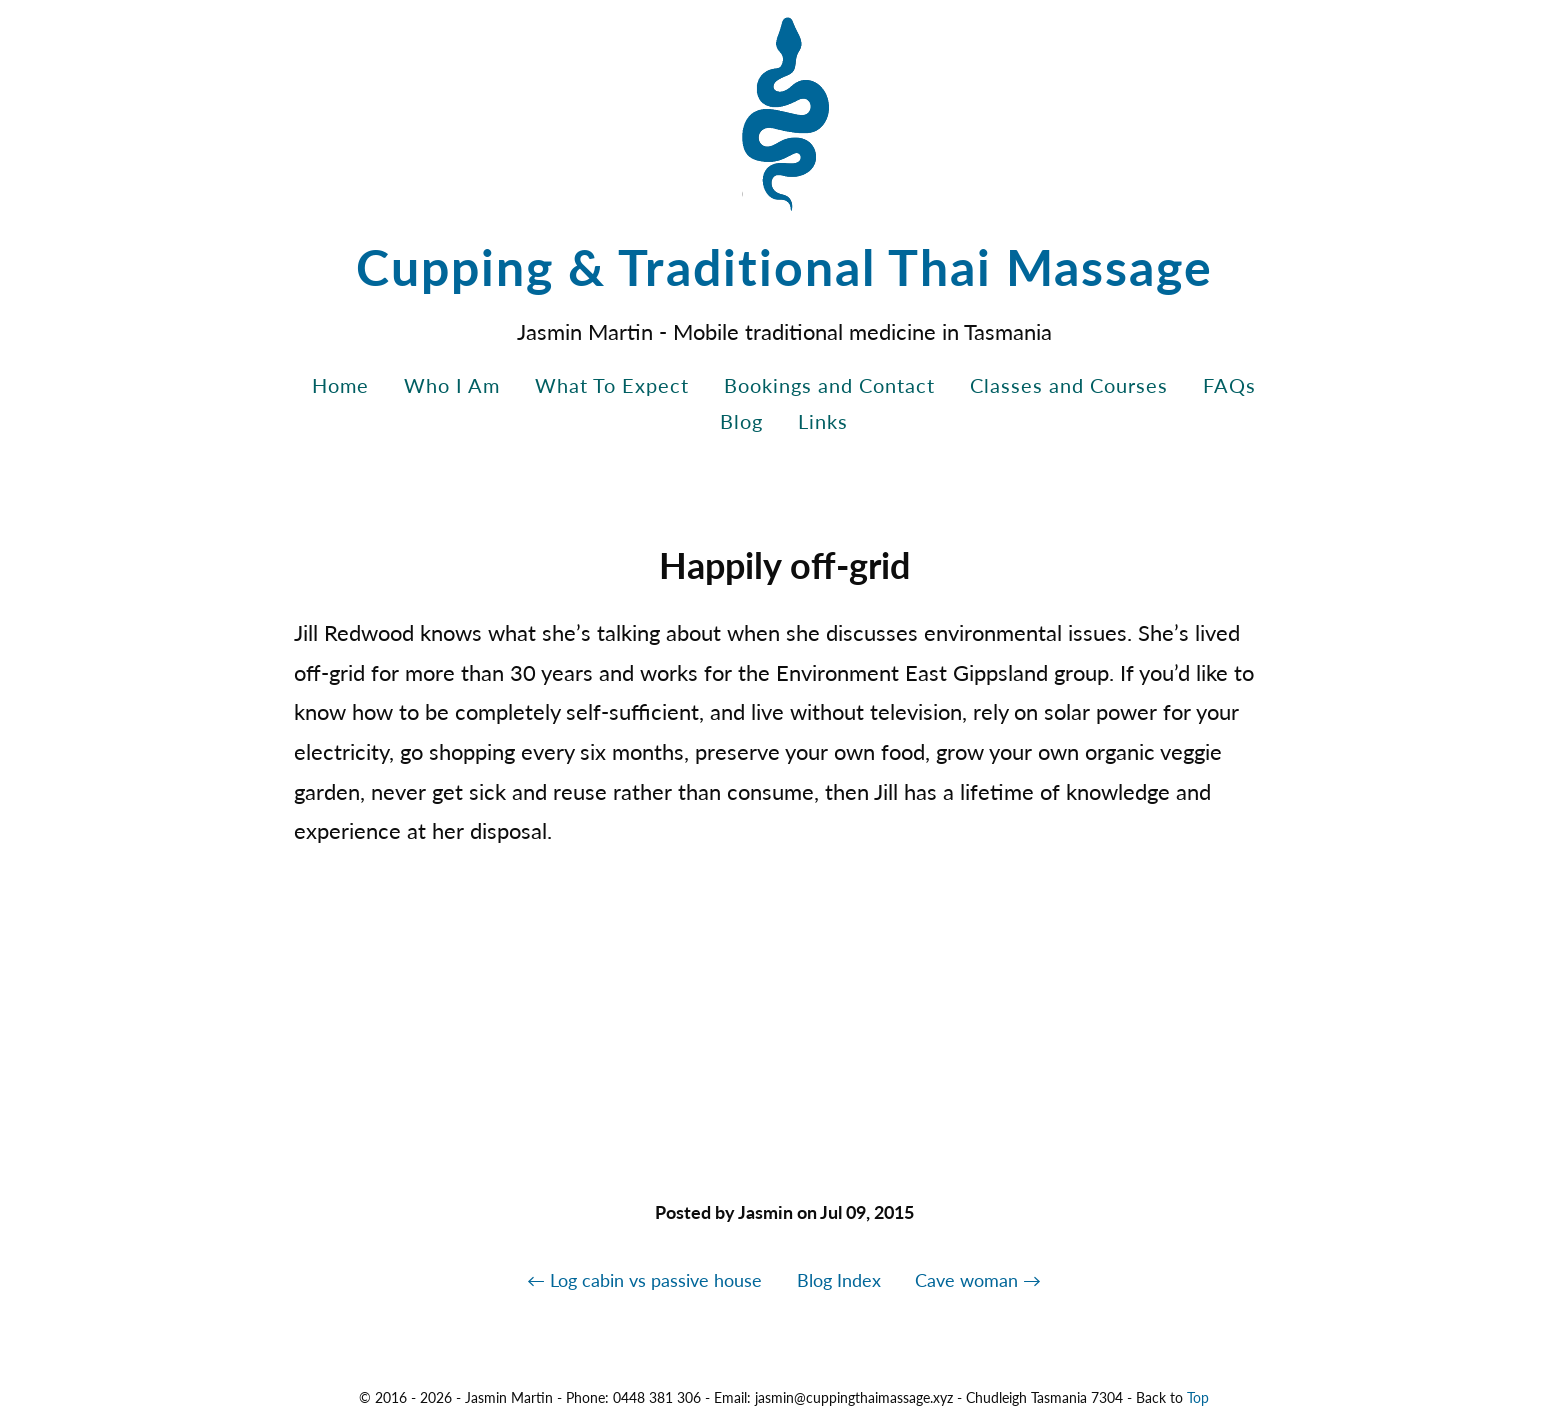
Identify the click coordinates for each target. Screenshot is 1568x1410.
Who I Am (452, 385)
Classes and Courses (1069, 385)
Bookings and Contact (829, 385)
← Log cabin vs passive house (644, 1280)
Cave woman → (978, 1280)
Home (340, 385)
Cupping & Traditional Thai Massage (784, 267)
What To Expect (612, 385)
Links (823, 421)
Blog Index (839, 1280)
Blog (741, 421)
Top (1198, 1397)
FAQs (1229, 385)
